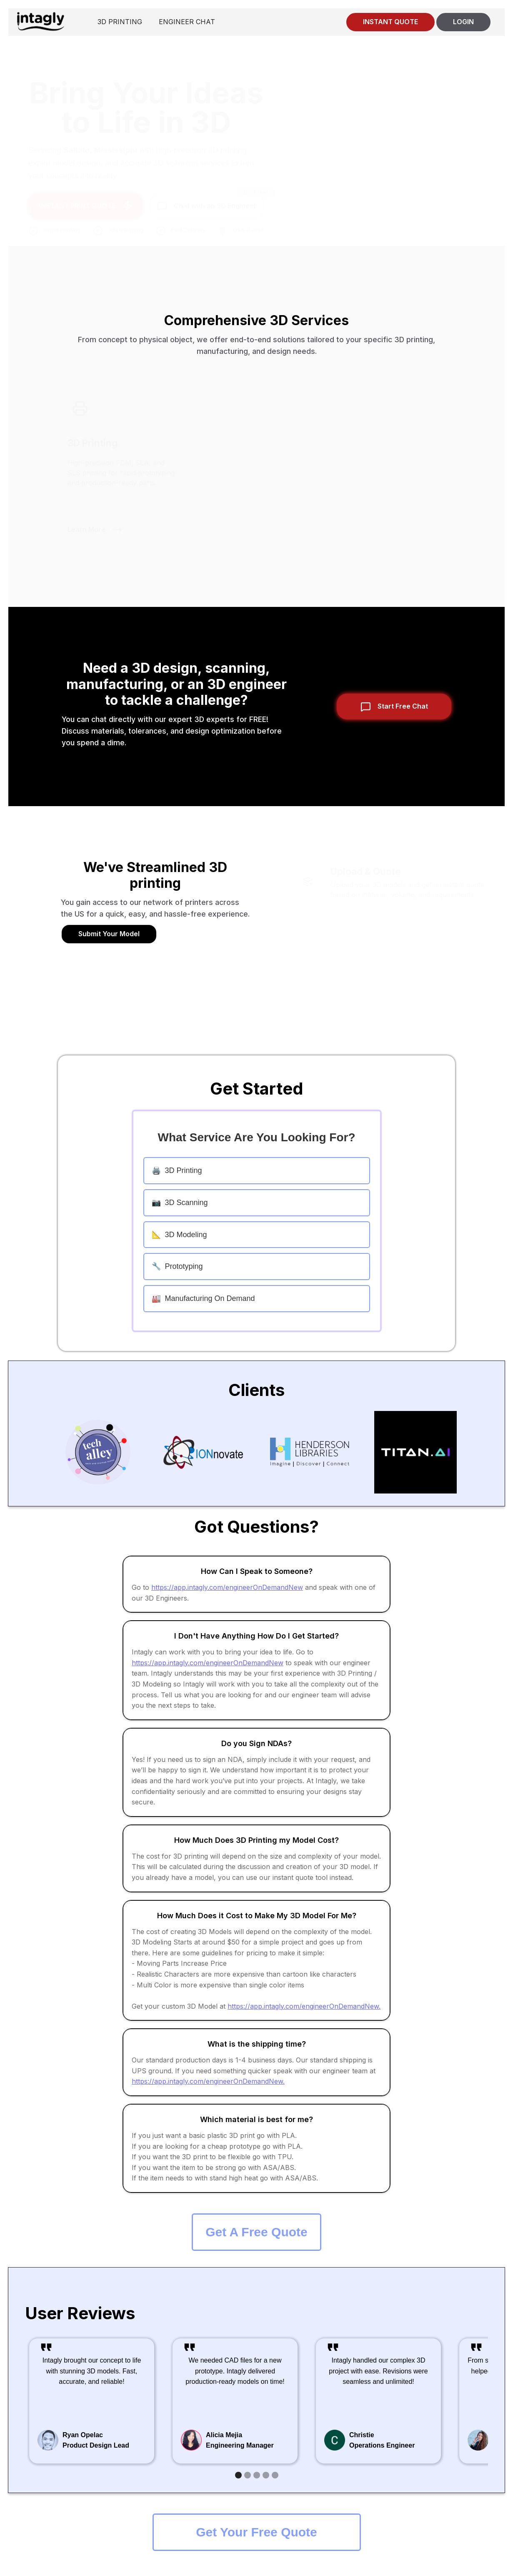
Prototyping (177, 1266)
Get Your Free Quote (256, 2532)
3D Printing (177, 1170)
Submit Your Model (109, 934)
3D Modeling (179, 1234)
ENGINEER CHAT (187, 22)
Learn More (86, 525)
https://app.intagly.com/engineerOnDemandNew (227, 1587)
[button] (238, 2475)
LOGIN (463, 22)
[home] (40, 21)
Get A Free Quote (256, 2232)
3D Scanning (180, 1202)
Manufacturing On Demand (203, 1298)
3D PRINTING (120, 22)
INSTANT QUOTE (390, 22)
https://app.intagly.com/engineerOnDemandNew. (304, 2006)
